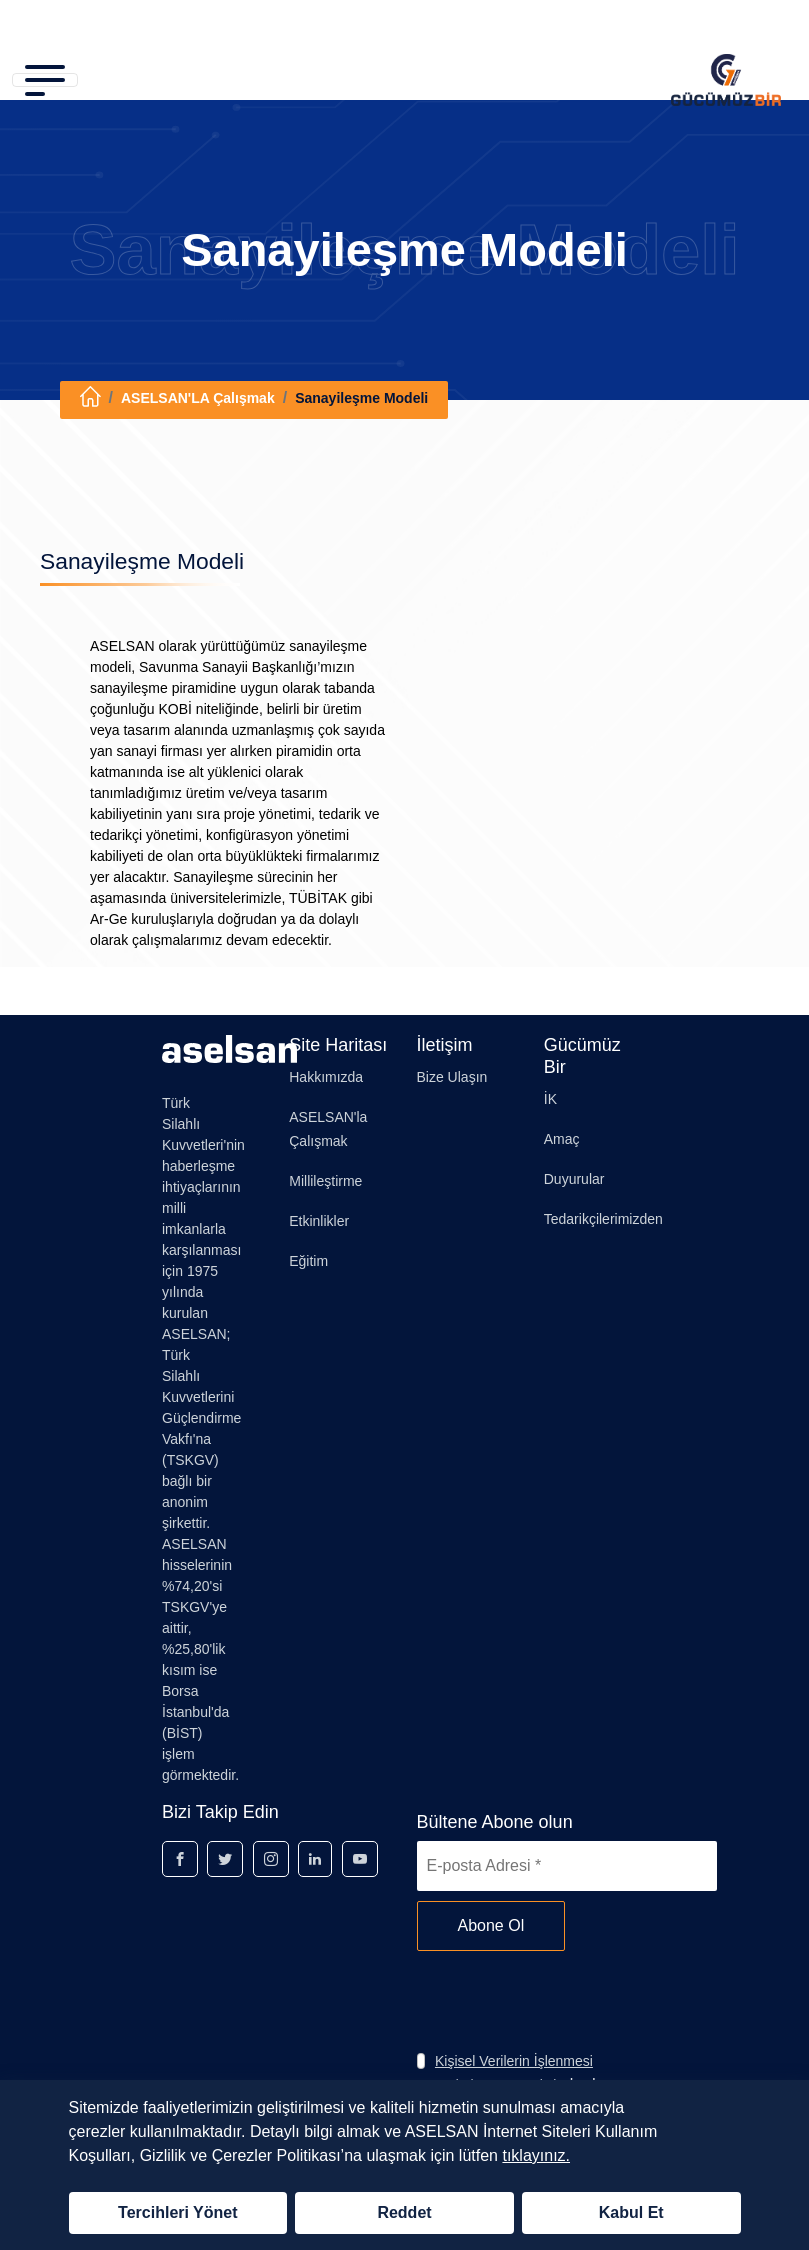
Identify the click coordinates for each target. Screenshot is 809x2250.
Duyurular (574, 1179)
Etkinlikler (319, 1221)
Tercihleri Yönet (177, 2212)
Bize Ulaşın (452, 1077)
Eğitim (308, 1261)
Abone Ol (491, 1925)
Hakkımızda (326, 1077)
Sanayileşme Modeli (361, 398)
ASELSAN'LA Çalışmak (198, 398)
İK (550, 1099)
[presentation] (569, 2000)
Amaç (562, 1139)
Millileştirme (325, 1181)
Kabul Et (631, 2212)
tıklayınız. (536, 2155)
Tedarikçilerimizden (603, 1219)
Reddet (404, 2212)
